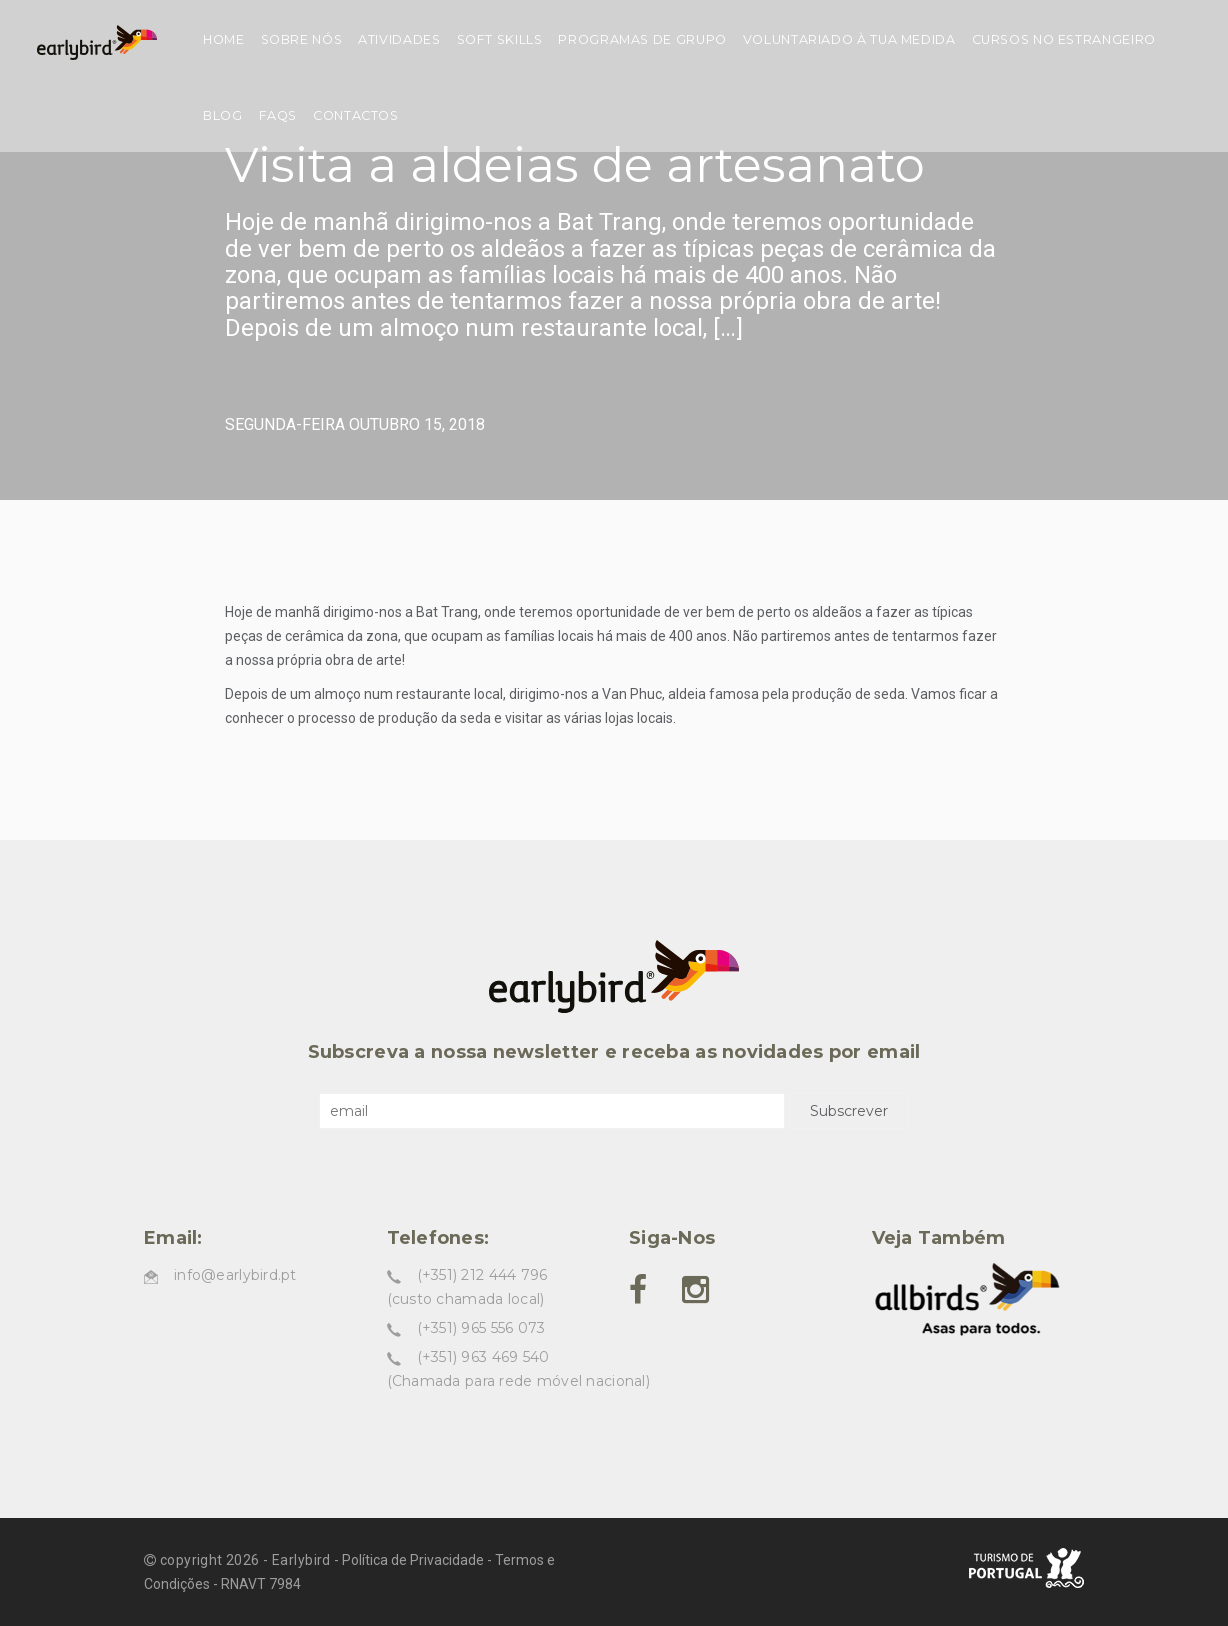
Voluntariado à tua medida (849, 39)
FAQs (278, 115)
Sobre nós (302, 39)
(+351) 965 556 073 (481, 1328)
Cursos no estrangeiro (1064, 39)
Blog (223, 115)
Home (224, 39)
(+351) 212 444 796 (482, 1275)
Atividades (399, 39)
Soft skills (500, 39)
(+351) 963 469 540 (483, 1357)
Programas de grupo (642, 39)
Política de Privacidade (413, 1560)
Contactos (356, 115)
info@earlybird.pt (235, 1275)
